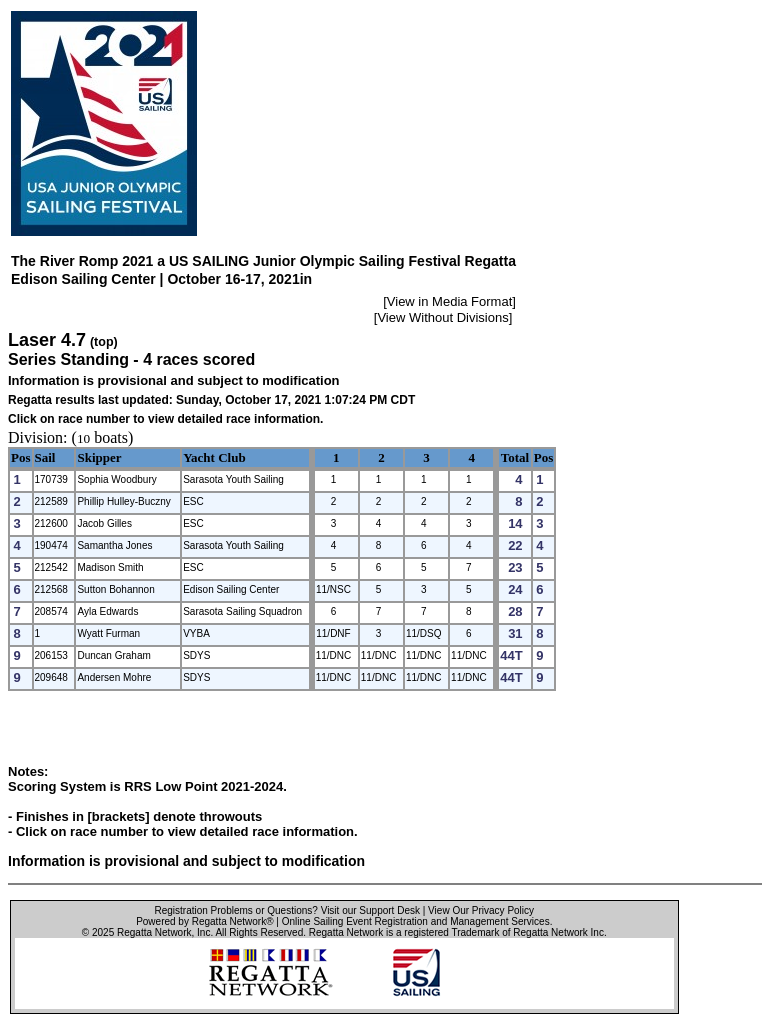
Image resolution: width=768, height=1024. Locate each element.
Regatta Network (154, 932)
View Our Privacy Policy (481, 910)
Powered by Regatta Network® (204, 921)
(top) (104, 342)
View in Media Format (449, 301)
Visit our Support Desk (370, 910)
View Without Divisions (442, 317)
